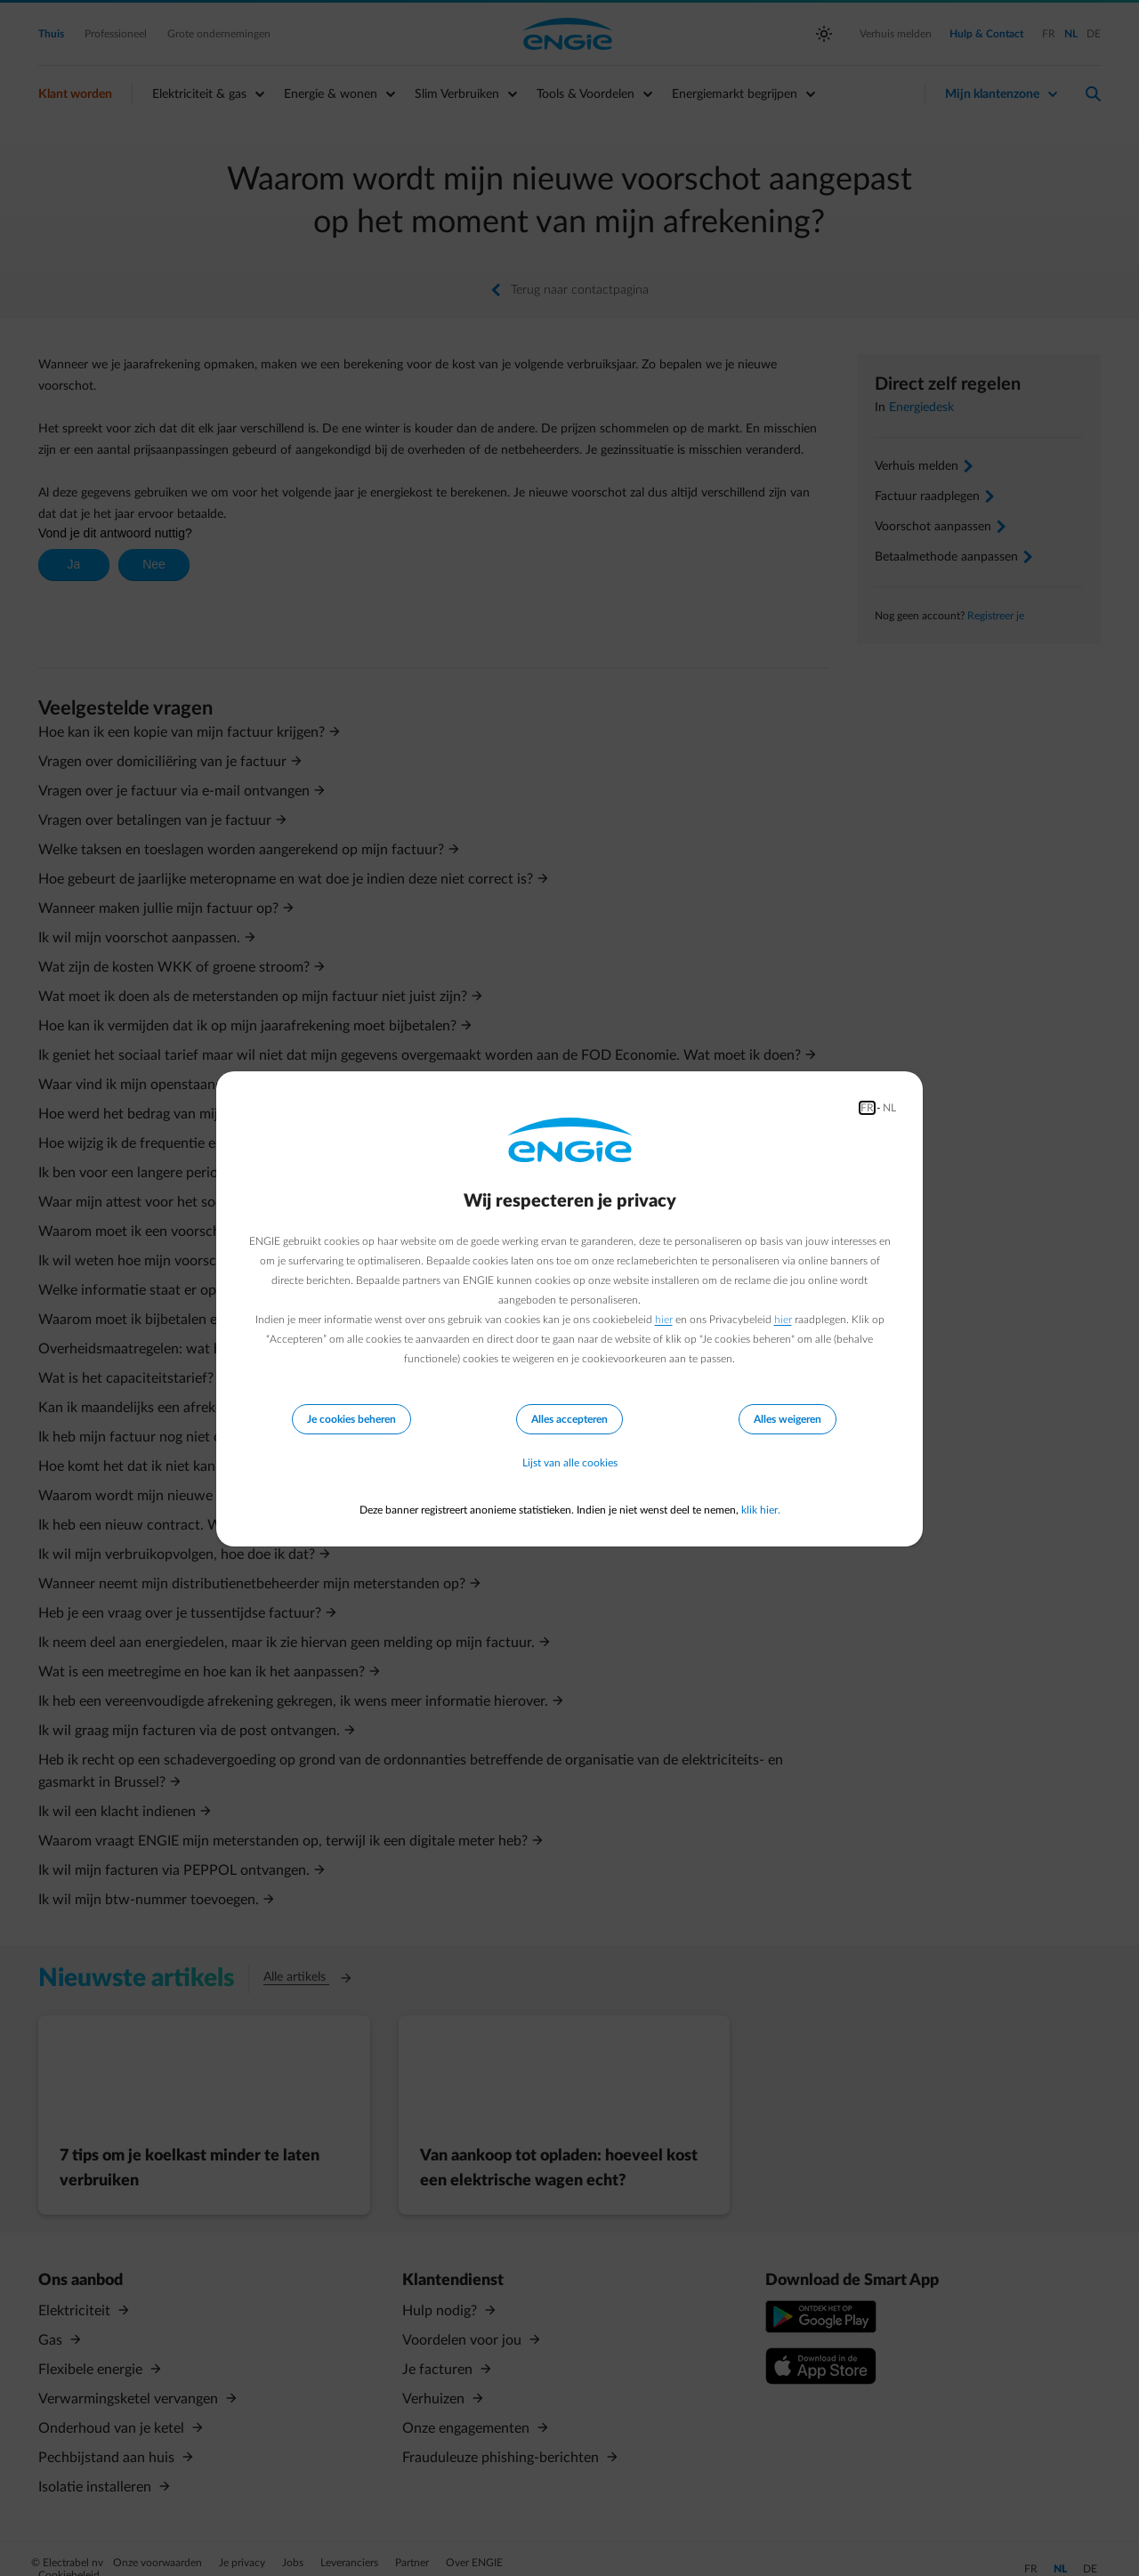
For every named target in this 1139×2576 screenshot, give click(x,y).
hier (664, 1319)
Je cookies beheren (351, 1419)
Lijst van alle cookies (570, 1463)
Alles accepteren (569, 1419)
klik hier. (760, 1510)
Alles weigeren (787, 1419)
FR (867, 1107)
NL (889, 1107)
